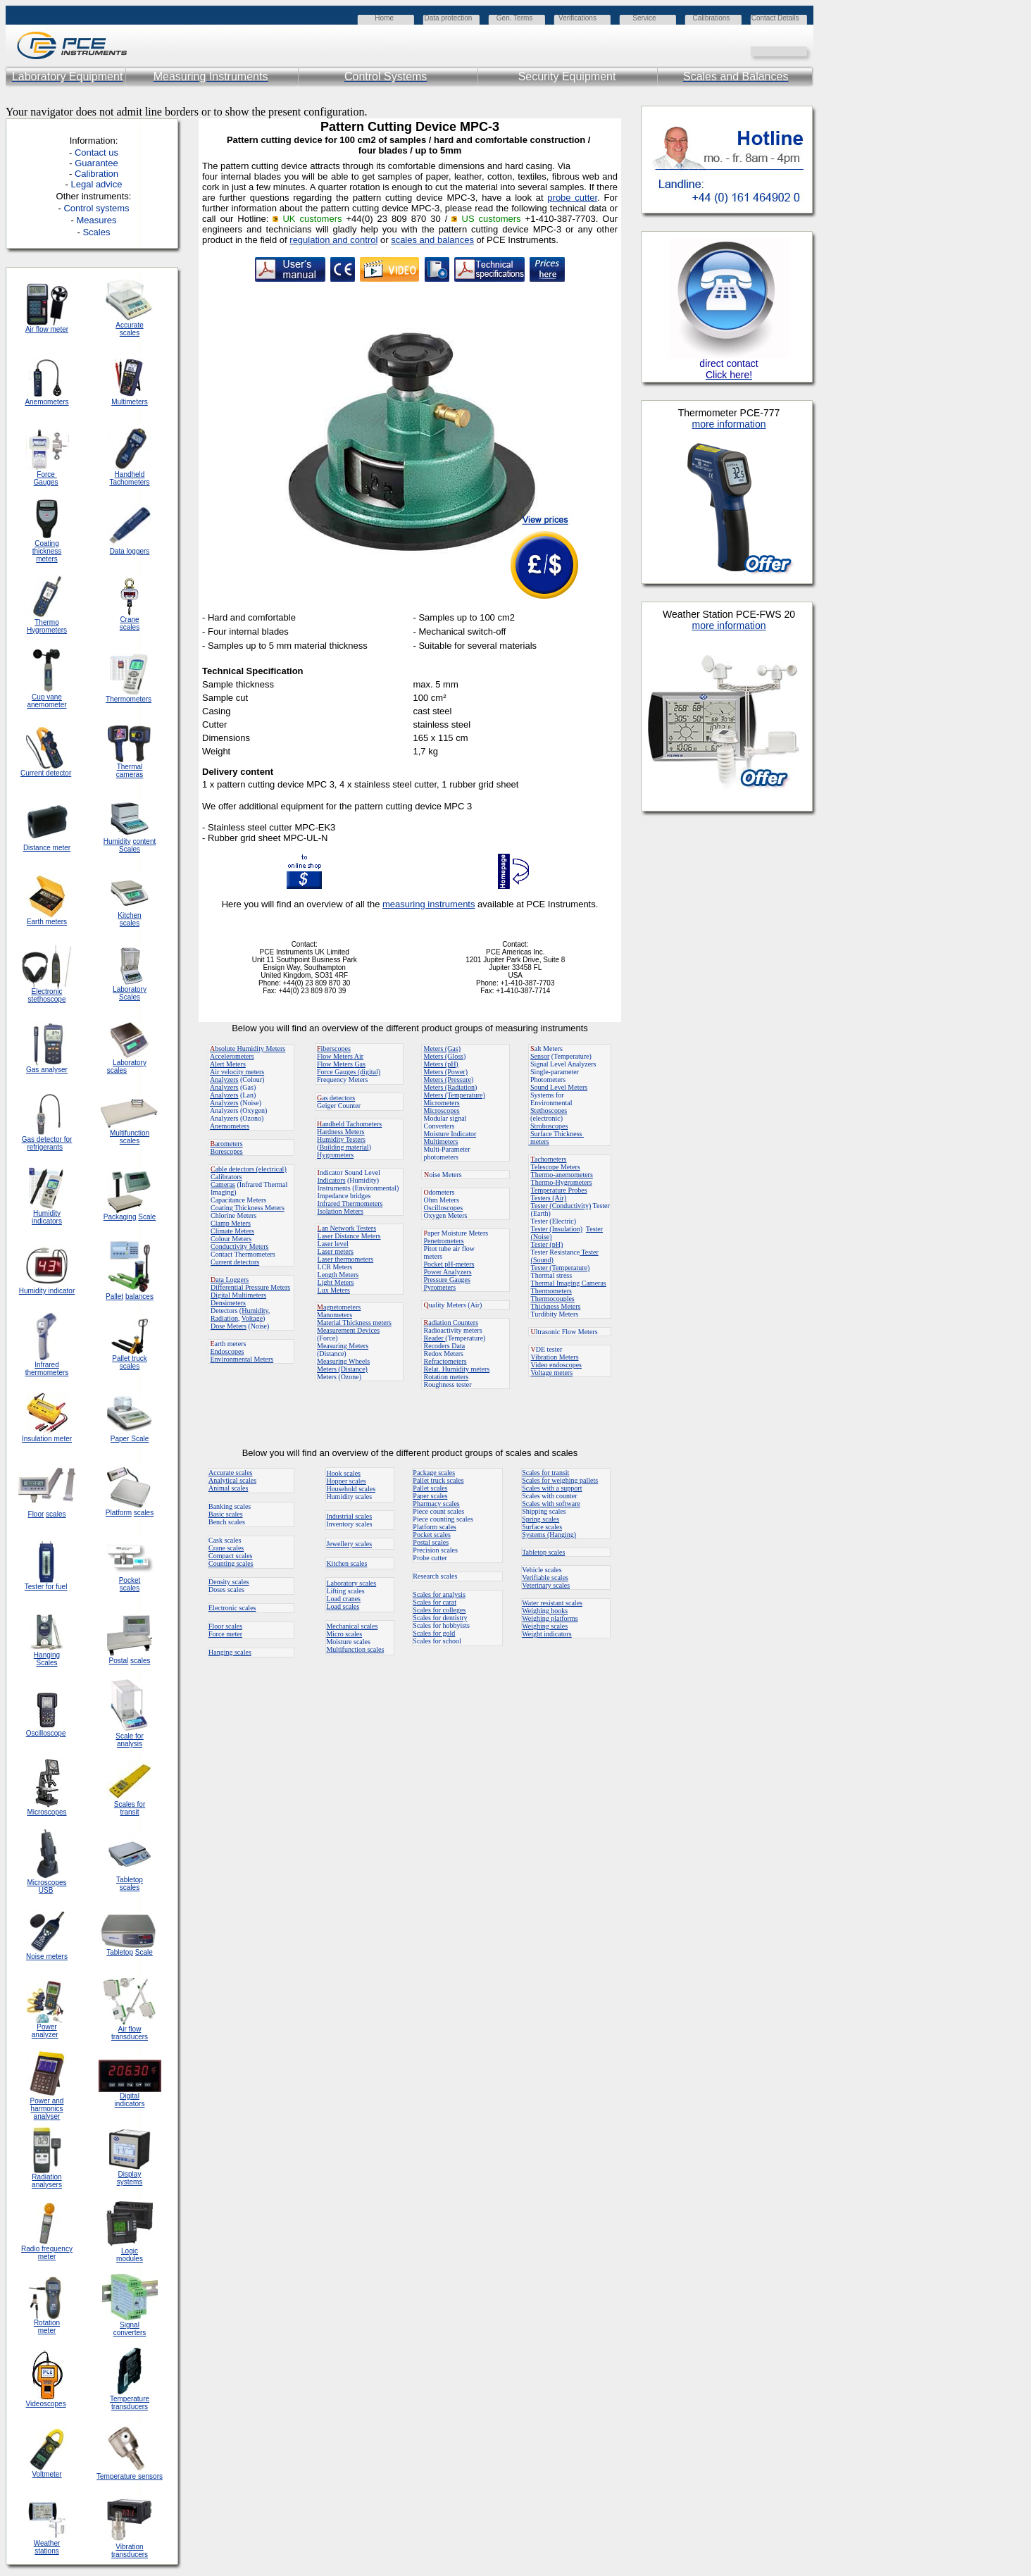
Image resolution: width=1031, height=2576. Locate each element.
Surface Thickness (557, 1134)
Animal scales (228, 1488)
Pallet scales (430, 1488)
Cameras (223, 1184)
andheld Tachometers (352, 1124)
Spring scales (540, 1519)
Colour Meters (231, 1239)
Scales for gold (434, 1633)
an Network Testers (347, 1228)
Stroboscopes (549, 1126)
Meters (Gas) (442, 1048)
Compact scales (230, 1556)
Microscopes (442, 1110)
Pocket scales (432, 1534)
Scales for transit (545, 1472)
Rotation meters (446, 1377)
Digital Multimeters (238, 1295)
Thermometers (551, 1291)
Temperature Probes (559, 1190)
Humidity (255, 1310)
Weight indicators (547, 1634)
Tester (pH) (547, 1244)
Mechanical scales (351, 1626)
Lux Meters (334, 1290)
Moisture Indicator (450, 1134)
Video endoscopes (556, 1365)
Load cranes (343, 1599)
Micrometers (442, 1103)
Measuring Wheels (343, 1361)
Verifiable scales (545, 1577)
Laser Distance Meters (349, 1236)
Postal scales (431, 1542)
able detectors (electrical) (249, 1169)
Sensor (539, 1056)
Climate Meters (232, 1231)
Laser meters (336, 1251)
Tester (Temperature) (560, 1267)
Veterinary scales (546, 1585)
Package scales (434, 1472)
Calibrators (226, 1177)
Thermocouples (553, 1298)
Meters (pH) (441, 1064)
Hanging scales (229, 1652)
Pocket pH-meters (449, 1264)
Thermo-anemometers (562, 1174)
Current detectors (235, 1262)
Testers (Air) (549, 1198)
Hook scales (343, 1473)
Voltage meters (552, 1372)
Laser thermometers (346, 1259)
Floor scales (225, 1626)
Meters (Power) (446, 1072)
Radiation (224, 1318)
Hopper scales (345, 1481)
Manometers (334, 1315)
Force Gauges (46, 478)
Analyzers (224, 1079)
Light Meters (336, 1282)
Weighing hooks (545, 1610)
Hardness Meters (340, 1131)
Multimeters (129, 402)
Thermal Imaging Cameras (568, 1283)
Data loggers (130, 551)
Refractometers (445, 1361)
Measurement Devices (348, 1330)
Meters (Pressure (447, 1079)
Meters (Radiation (449, 1087)
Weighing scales (545, 1626)
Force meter (225, 1634)
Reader (435, 1338)
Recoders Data (444, 1346)
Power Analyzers (448, 1272)
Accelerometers (232, 1056)
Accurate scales (230, 1472)
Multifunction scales (355, 1649)
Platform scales (434, 1527)
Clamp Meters (231, 1223)
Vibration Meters (555, 1357)
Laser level (333, 1243)
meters (539, 1141)
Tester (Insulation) (556, 1229)
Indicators (332, 1180)
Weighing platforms (549, 1618)
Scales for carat (434, 1602)
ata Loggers (230, 1279)
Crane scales (226, 1548)
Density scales (228, 1582)
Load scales (342, 1606)
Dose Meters (228, 1326)
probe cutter (572, 197)
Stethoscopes (548, 1110)
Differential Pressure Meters (250, 1287)
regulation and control (333, 240)
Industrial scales (349, 1516)
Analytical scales (232, 1480)
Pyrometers (440, 1287)
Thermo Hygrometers (47, 626)
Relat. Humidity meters (457, 1369)
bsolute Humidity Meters (247, 1048)
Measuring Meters (342, 1346)
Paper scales (430, 1496)
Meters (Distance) (342, 1369)
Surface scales (542, 1527)
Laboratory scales (351, 1583)
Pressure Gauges (447, 1279)
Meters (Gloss (443, 1056)
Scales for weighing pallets (560, 1480)
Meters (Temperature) (454, 1095)
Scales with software (551, 1503)
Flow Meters (335, 1056)
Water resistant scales (552, 1603)
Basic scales (225, 1514)
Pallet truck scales (438, 1480)
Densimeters (228, 1303)
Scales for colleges (439, 1610)
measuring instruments (428, 904)
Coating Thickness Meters (248, 1208)
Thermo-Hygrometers (561, 1182)
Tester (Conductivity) (561, 1205)
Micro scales (344, 1634)
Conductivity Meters (240, 1246)
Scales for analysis (439, 1594)
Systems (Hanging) (549, 1534)
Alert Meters (228, 1064)
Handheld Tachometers (129, 478)
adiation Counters (451, 1322)
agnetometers (339, 1307)
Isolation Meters (340, 1211)
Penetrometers (444, 1241)
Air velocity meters (237, 1072)
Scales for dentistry (440, 1618)
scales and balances (432, 240)
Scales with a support (552, 1488)
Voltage (252, 1318)
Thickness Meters (556, 1306)
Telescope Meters (555, 1167)
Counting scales (231, 1563)
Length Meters (338, 1274)
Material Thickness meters (354, 1322)
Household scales (350, 1489)
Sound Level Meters (558, 1087)
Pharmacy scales (436, 1503)
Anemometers (229, 1126)
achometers (549, 1159)
